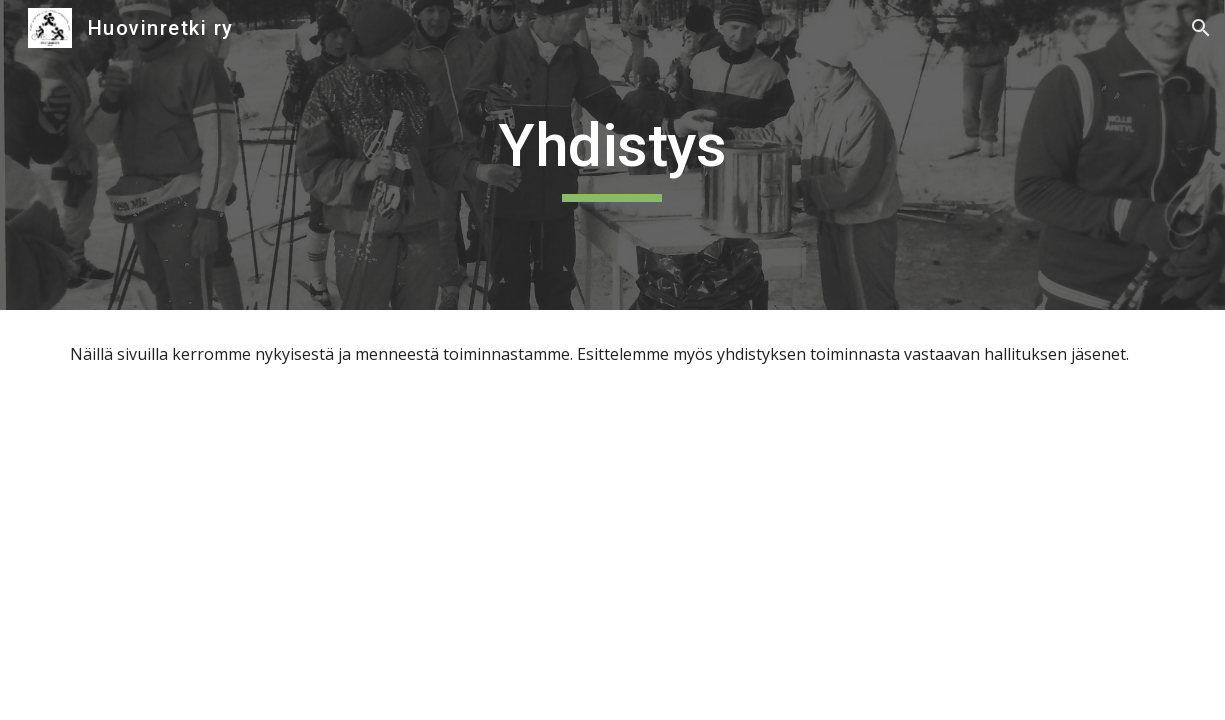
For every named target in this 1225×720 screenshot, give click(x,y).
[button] (1201, 28)
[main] (612, 155)
